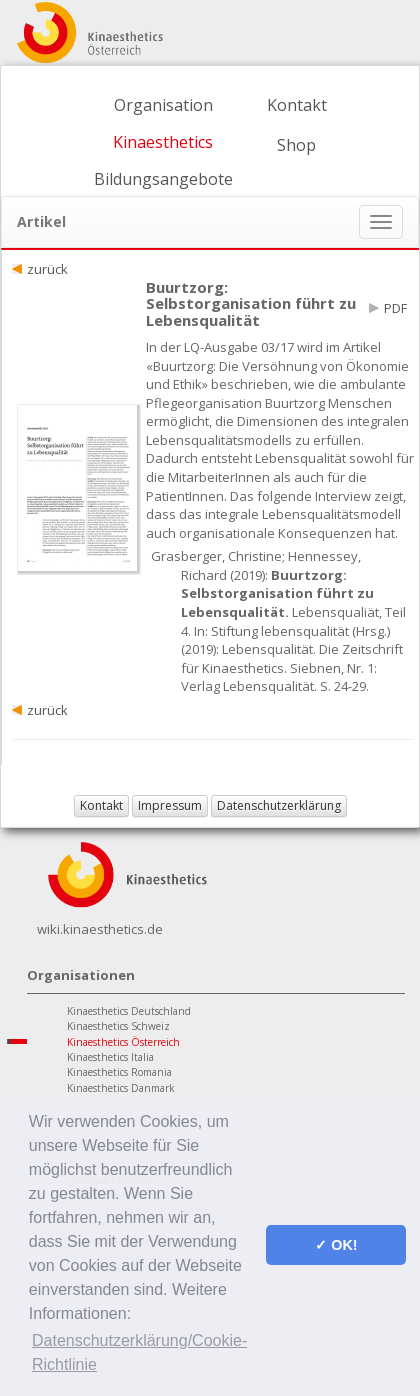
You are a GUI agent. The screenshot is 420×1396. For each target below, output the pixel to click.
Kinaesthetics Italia (110, 1057)
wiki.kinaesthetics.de (100, 929)
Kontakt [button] (101, 805)
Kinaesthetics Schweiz (118, 1026)
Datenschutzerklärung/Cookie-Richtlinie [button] (139, 1352)
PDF (395, 308)
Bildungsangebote (163, 179)
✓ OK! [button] (336, 1245)
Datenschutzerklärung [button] (279, 805)
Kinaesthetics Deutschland (129, 1011)
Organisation (163, 105)
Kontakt (297, 105)
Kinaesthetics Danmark (121, 1088)
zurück (47, 269)
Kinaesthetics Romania (119, 1072)
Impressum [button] (170, 805)
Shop (296, 145)
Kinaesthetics (163, 142)
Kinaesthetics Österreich (123, 1042)
